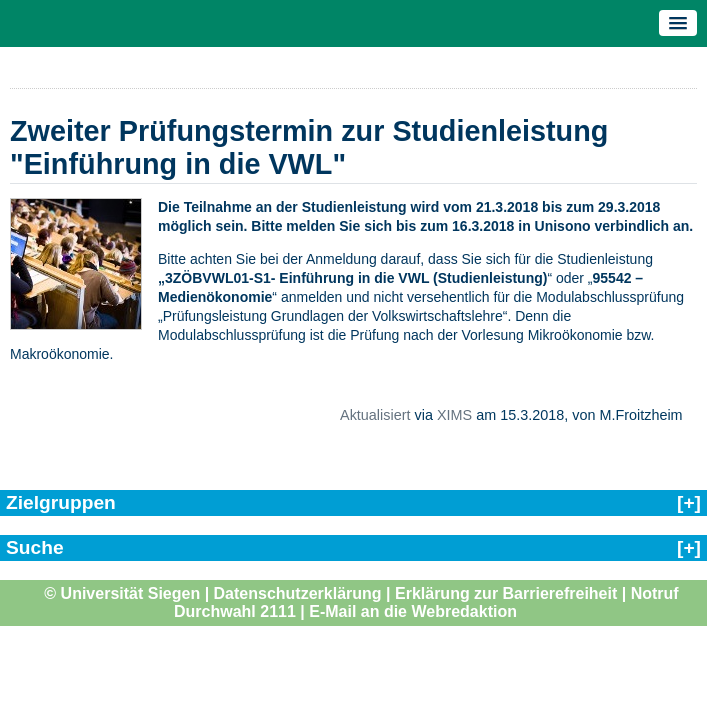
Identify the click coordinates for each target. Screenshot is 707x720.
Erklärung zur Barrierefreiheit (506, 593)
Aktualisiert (375, 415)
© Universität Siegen (122, 593)
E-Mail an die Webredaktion (413, 611)
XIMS (454, 415)
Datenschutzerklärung (298, 593)
